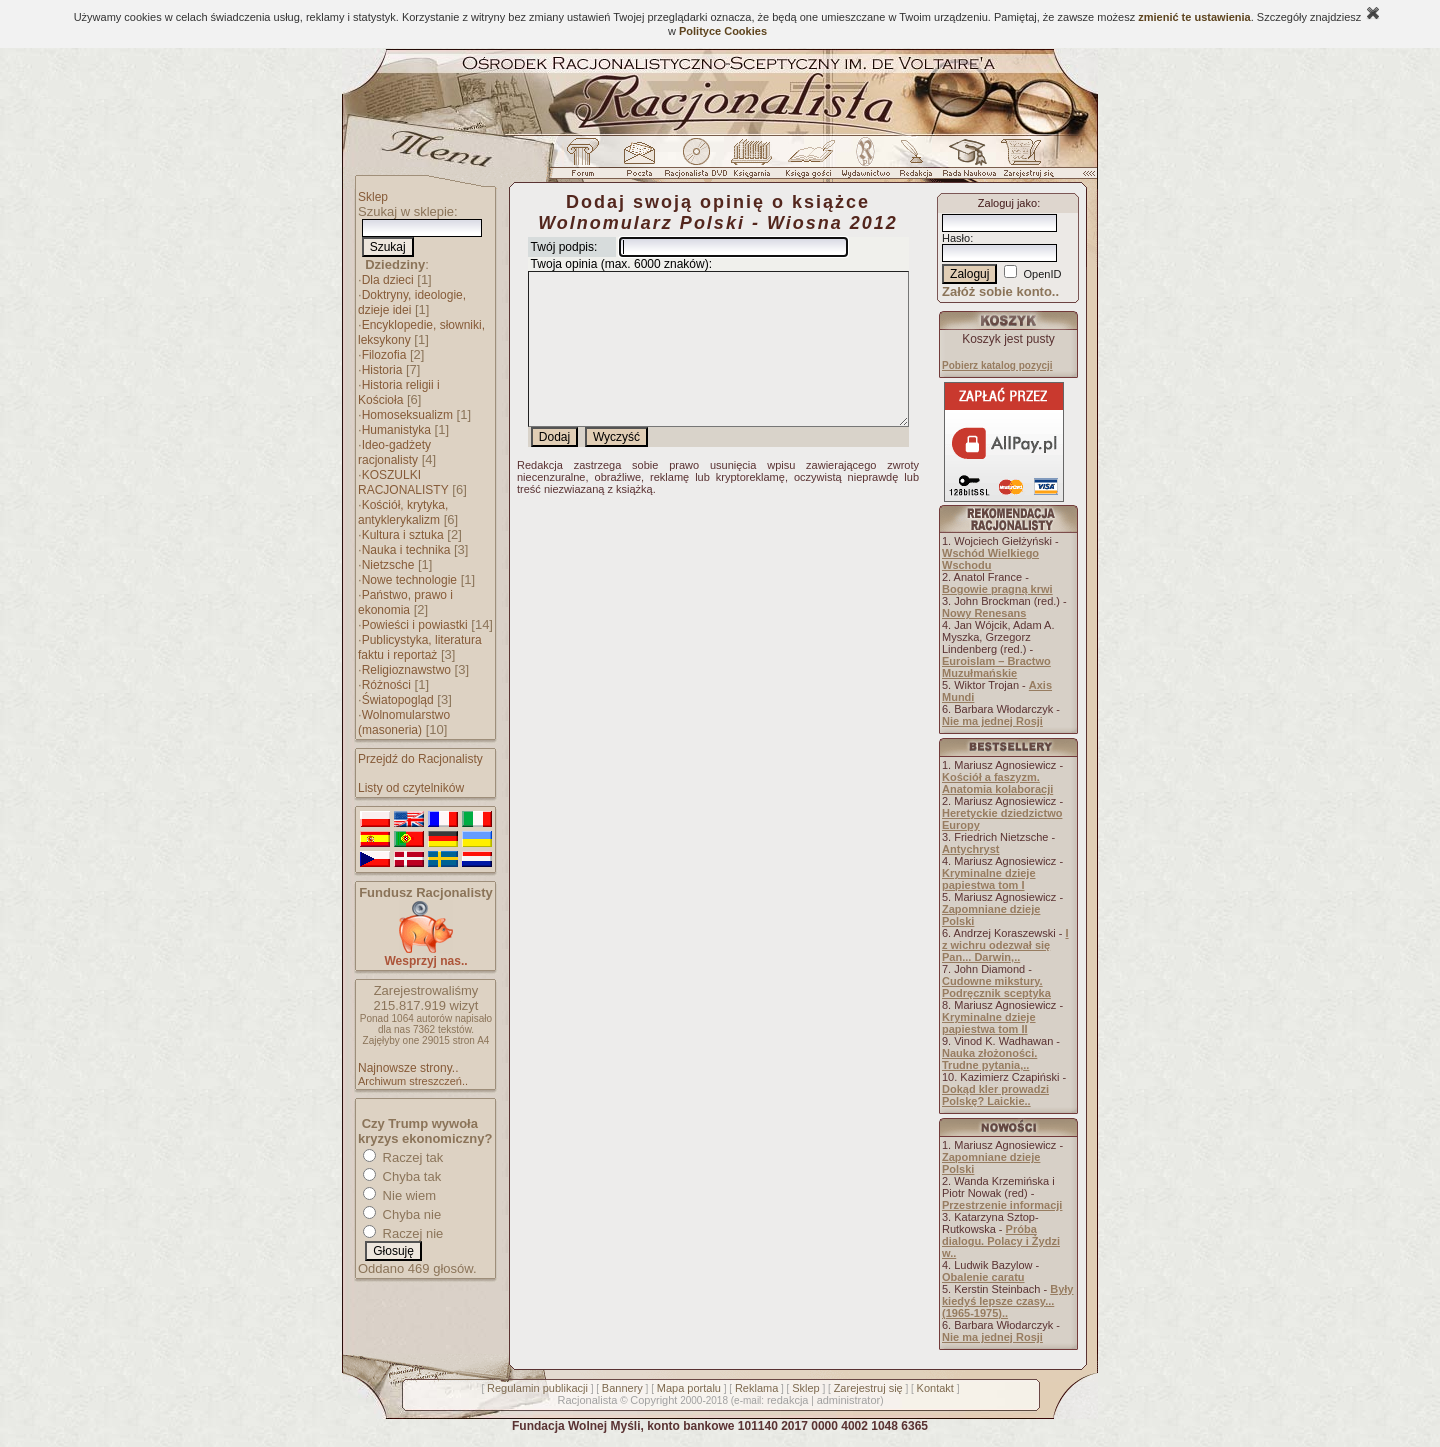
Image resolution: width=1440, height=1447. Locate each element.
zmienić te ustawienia (1194, 17)
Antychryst (970, 849)
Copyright (653, 1400)
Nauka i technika (406, 550)
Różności (386, 685)
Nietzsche (388, 565)
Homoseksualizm (407, 415)
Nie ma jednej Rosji (992, 721)
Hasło (956, 238)
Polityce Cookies (723, 31)
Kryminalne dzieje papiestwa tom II (989, 1023)
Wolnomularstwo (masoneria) (404, 722)
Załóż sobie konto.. (1000, 291)
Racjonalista (587, 1400)
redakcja (788, 1400)
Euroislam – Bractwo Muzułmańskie (996, 667)
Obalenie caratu (983, 1277)
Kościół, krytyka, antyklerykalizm (403, 512)
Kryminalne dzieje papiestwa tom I (989, 879)
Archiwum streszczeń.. (413, 1081)
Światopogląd (398, 700)
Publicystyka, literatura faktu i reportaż (420, 647)
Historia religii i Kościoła (399, 392)
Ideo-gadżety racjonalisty (394, 452)
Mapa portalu (689, 1388)
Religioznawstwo (406, 670)
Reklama (756, 1388)
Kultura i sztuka (403, 535)
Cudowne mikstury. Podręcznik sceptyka (996, 987)
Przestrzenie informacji (1002, 1205)
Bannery (622, 1388)
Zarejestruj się (868, 1388)
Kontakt (935, 1388)
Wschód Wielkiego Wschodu (990, 559)
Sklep (373, 197)
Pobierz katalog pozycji (997, 365)
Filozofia (384, 355)
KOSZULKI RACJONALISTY (403, 482)
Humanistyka (396, 430)
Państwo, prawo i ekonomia (405, 602)
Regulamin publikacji (537, 1388)
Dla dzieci (388, 280)
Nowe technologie (409, 580)
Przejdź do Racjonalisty (420, 759)
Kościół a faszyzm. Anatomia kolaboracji (997, 783)
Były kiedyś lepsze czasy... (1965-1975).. (1007, 1301)
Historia (382, 370)
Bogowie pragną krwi (997, 589)
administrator (849, 1400)
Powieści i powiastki (415, 625)
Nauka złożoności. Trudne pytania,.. (989, 1059)
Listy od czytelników (411, 788)
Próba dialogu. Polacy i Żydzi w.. (1001, 1241)
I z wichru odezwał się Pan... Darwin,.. (1005, 945)
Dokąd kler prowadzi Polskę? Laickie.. (995, 1095)
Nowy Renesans (984, 613)
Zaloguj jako (1007, 203)
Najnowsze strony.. (408, 1068)
